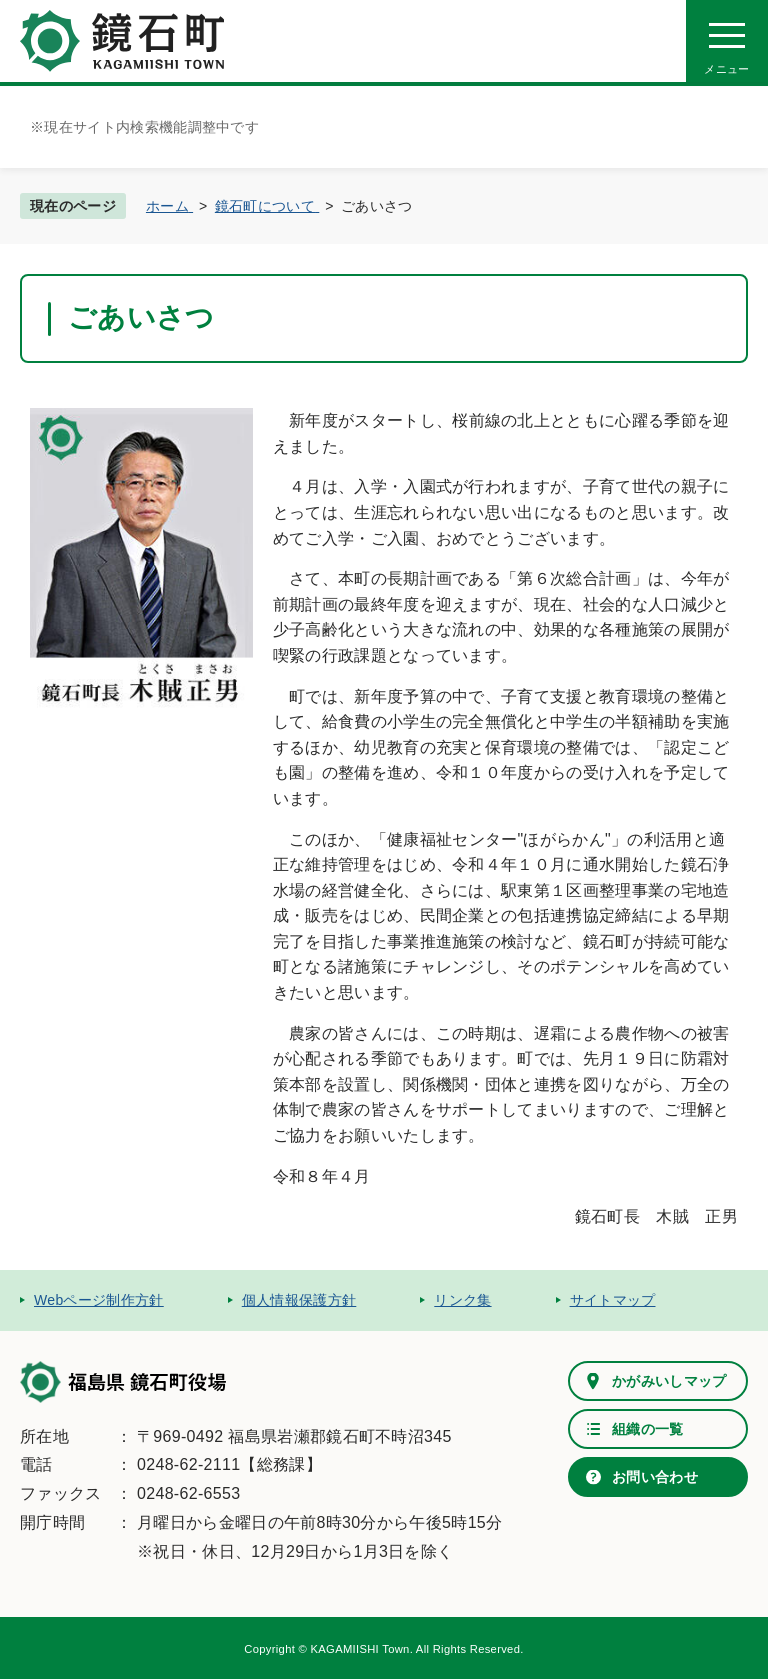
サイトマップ (613, 1300)
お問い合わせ (655, 1477)
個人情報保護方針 (299, 1300)
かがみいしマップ (669, 1381)
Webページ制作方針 (99, 1300)
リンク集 (462, 1300)
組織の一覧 (648, 1429)
